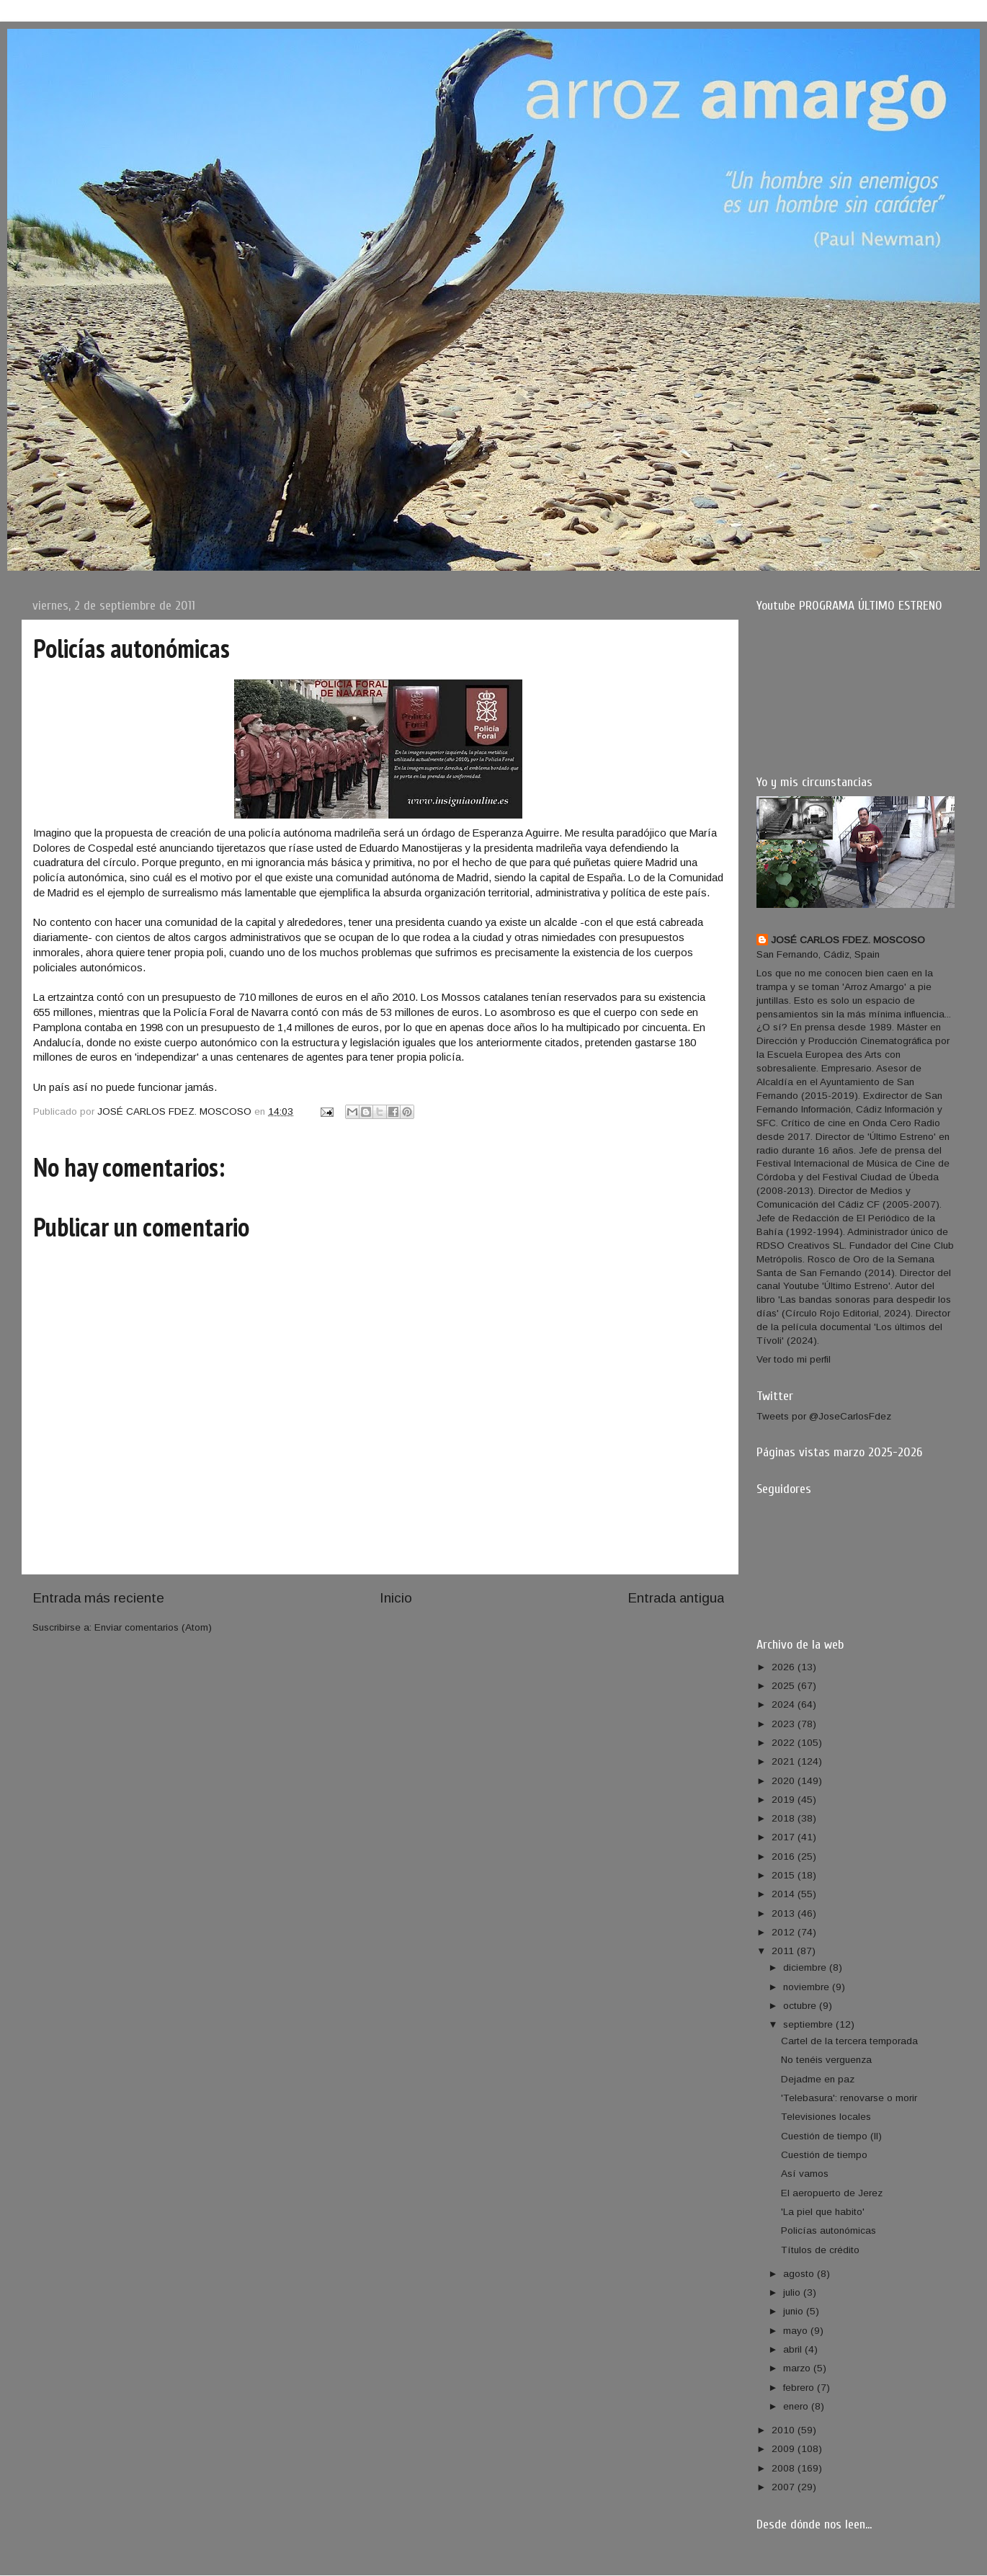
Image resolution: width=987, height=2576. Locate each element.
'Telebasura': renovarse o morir (849, 2098)
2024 (785, 1704)
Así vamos (805, 2173)
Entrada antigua (676, 1597)
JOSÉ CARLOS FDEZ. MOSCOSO (848, 940)
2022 (785, 1742)
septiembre (809, 2024)
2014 (785, 1894)
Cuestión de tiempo (824, 2154)
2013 (785, 1913)
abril (794, 2349)
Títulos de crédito (820, 2250)
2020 (785, 1780)
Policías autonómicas (828, 2230)
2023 (785, 1724)
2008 (785, 2468)
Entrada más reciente (98, 1597)
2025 (785, 1685)
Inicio (396, 1597)
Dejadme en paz (817, 2079)
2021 (785, 1761)
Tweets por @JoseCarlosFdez (823, 1416)
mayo (796, 2330)
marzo (798, 2368)
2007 (785, 2487)
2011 (784, 1951)
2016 (785, 1856)
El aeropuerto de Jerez (832, 2193)
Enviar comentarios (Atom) (153, 1627)
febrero (800, 2387)
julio (793, 2292)
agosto (800, 2273)
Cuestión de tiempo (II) (831, 2136)
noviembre (807, 1987)
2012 (785, 1932)
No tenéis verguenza (826, 2059)
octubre (801, 2005)
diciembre (806, 1967)
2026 (785, 1667)
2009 (785, 2448)
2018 (785, 1818)
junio (794, 2311)
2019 (785, 1799)
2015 (785, 1875)
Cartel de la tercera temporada (849, 2041)
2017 (785, 1837)
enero (797, 2406)
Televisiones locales (826, 2116)
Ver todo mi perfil (793, 1359)
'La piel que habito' (823, 2211)
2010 (785, 2430)
